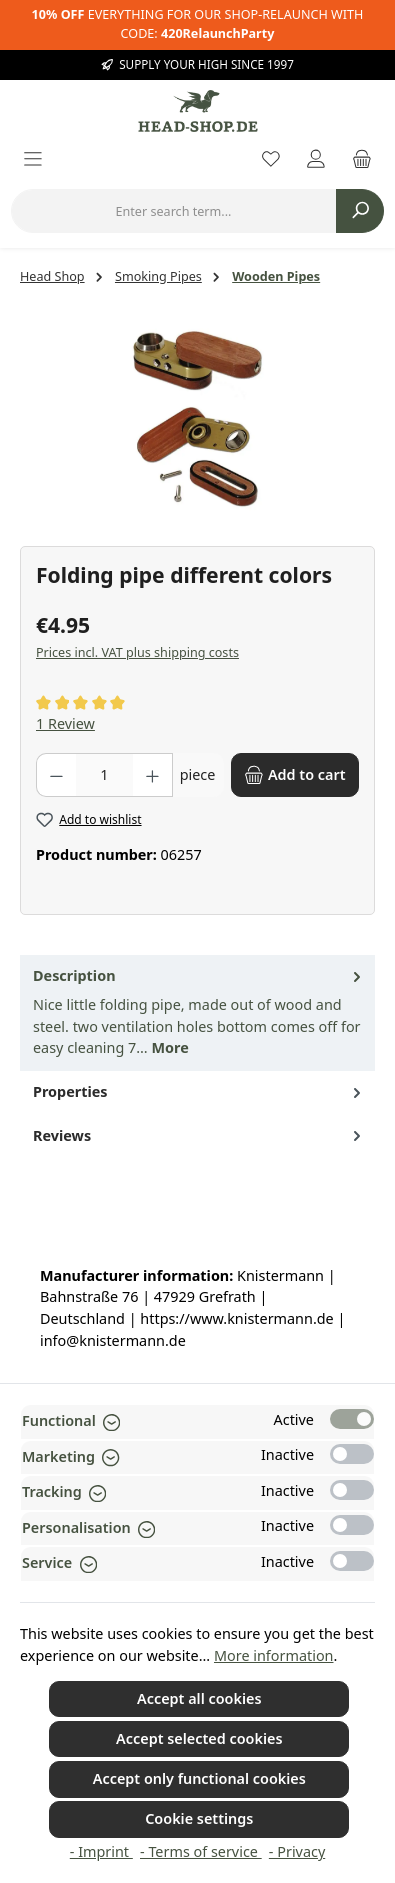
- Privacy (297, 1851)
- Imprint (101, 1851)
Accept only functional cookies (199, 1778)
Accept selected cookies (199, 1738)
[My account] (316, 160)
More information (274, 1655)
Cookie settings (199, 1818)
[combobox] (173, 211)
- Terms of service (201, 1851)
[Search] (360, 211)
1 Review (65, 723)
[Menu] (33, 160)
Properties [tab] (199, 1092)
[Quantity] (104, 775)
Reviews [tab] (199, 1136)
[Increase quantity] (153, 775)
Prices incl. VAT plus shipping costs (137, 652)
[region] (197, 419)
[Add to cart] (295, 775)
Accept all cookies (199, 1698)
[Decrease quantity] (56, 775)
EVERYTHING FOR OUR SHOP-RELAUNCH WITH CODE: (198, 24)
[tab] (197, 1013)
